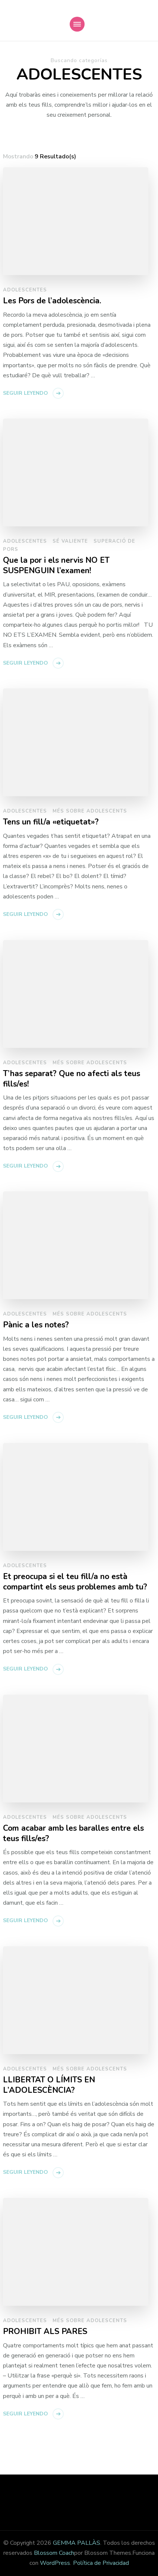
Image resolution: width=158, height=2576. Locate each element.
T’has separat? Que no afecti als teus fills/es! (71, 1079)
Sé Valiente (70, 541)
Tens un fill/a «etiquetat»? (51, 822)
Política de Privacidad (101, 2563)
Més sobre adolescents (90, 811)
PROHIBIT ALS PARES (45, 2332)
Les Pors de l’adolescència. (52, 301)
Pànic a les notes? (36, 1325)
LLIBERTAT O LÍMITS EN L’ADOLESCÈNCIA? (49, 2085)
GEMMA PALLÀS (76, 2543)
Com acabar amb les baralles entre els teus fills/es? (73, 1833)
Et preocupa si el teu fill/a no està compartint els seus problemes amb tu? (75, 1582)
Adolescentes (25, 290)
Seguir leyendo (25, 393)
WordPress (55, 2563)
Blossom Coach (54, 2553)
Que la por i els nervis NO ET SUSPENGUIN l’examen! (56, 565)
